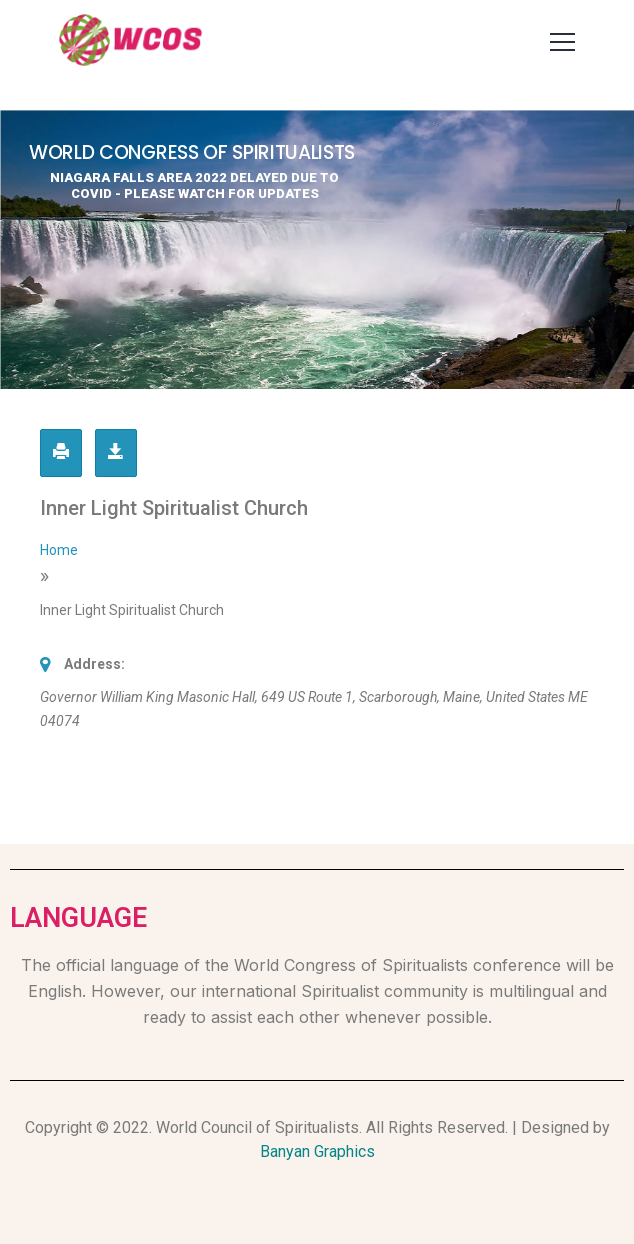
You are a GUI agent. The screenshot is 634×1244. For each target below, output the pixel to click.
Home (59, 550)
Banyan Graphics (317, 1151)
